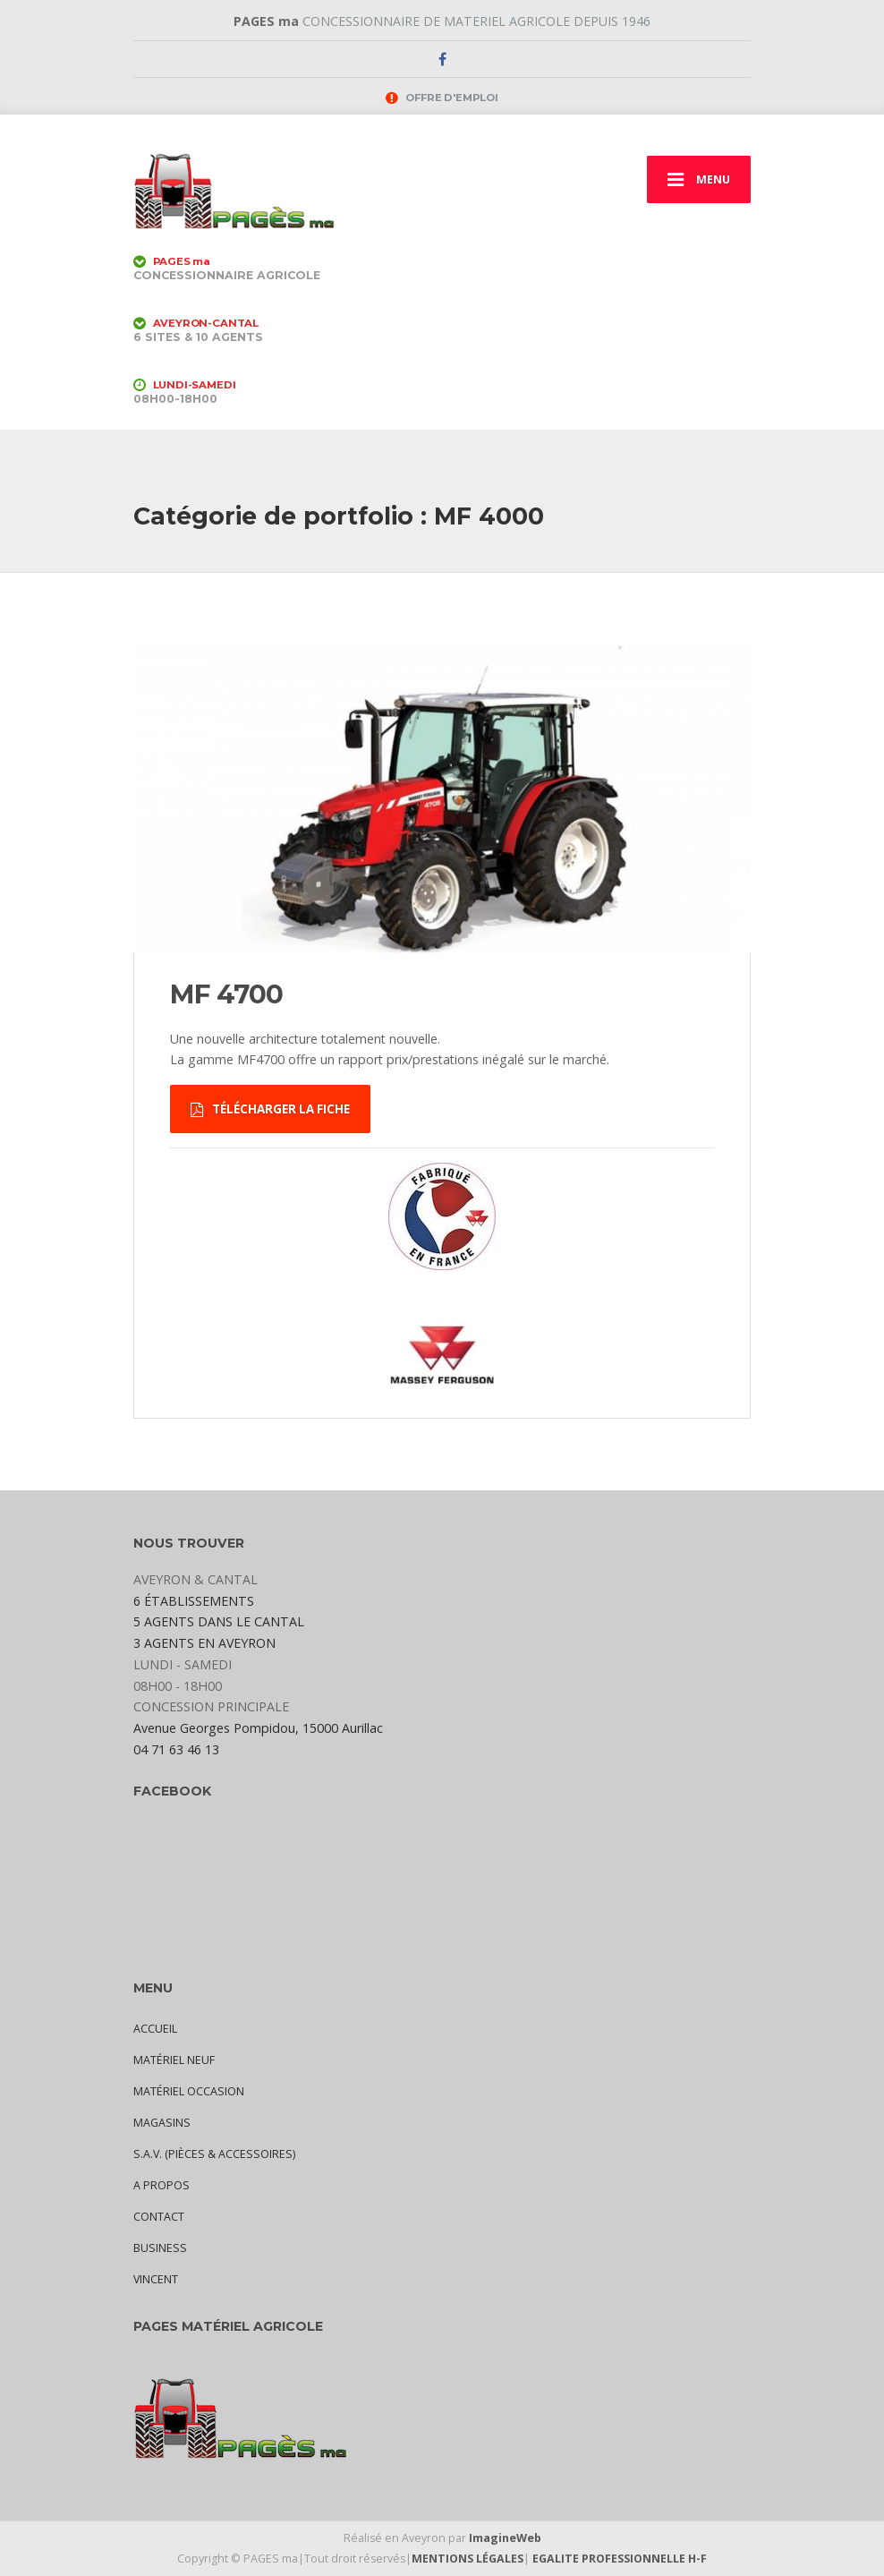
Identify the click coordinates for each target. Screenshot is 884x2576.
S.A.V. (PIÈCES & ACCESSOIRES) (214, 2154)
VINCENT (155, 2279)
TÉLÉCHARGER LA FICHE (270, 1109)
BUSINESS (160, 2248)
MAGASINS (162, 2122)
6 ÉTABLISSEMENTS (193, 1600)
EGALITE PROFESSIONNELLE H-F (619, 2558)
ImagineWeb (505, 2538)
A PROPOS (161, 2185)
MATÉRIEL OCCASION (188, 2091)
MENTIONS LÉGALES (467, 2558)
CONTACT (158, 2216)
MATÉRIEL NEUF (174, 2060)
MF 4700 (227, 994)
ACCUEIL (155, 2028)
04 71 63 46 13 (176, 1749)
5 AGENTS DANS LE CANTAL (218, 1621)
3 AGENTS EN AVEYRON (204, 1642)
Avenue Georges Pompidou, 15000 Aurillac (258, 1727)
